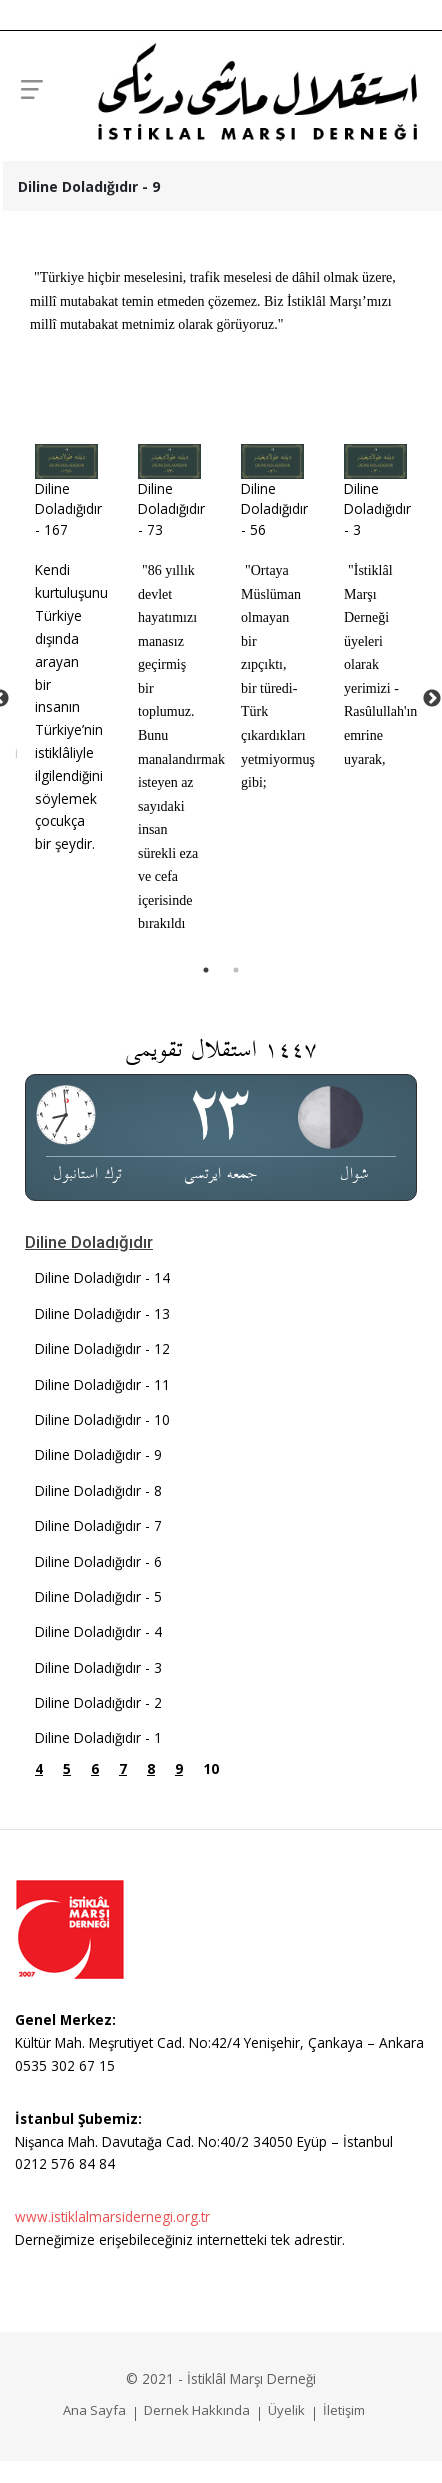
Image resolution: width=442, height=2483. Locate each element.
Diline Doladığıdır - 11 (102, 1384)
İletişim (344, 2410)
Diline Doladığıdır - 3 (377, 509)
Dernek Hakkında (197, 2410)
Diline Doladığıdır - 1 (98, 1737)
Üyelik (286, 2410)
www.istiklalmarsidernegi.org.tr (112, 2216)
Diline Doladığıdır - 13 (102, 1313)
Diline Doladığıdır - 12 (102, 1348)
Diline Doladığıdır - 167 (68, 509)
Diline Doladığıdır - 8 (98, 1490)
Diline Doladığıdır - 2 (98, 1702)
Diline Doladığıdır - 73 (171, 509)
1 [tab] (206, 970)
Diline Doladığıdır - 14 (102, 1277)
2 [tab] (236, 970)
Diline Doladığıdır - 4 (98, 1631)
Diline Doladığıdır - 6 (98, 1561)
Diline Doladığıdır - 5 (98, 1596)
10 (211, 1768)
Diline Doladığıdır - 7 (98, 1525)
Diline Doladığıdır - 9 (98, 1454)
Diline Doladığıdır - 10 (102, 1419)
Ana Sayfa (94, 2410)
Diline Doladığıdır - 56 (274, 509)
